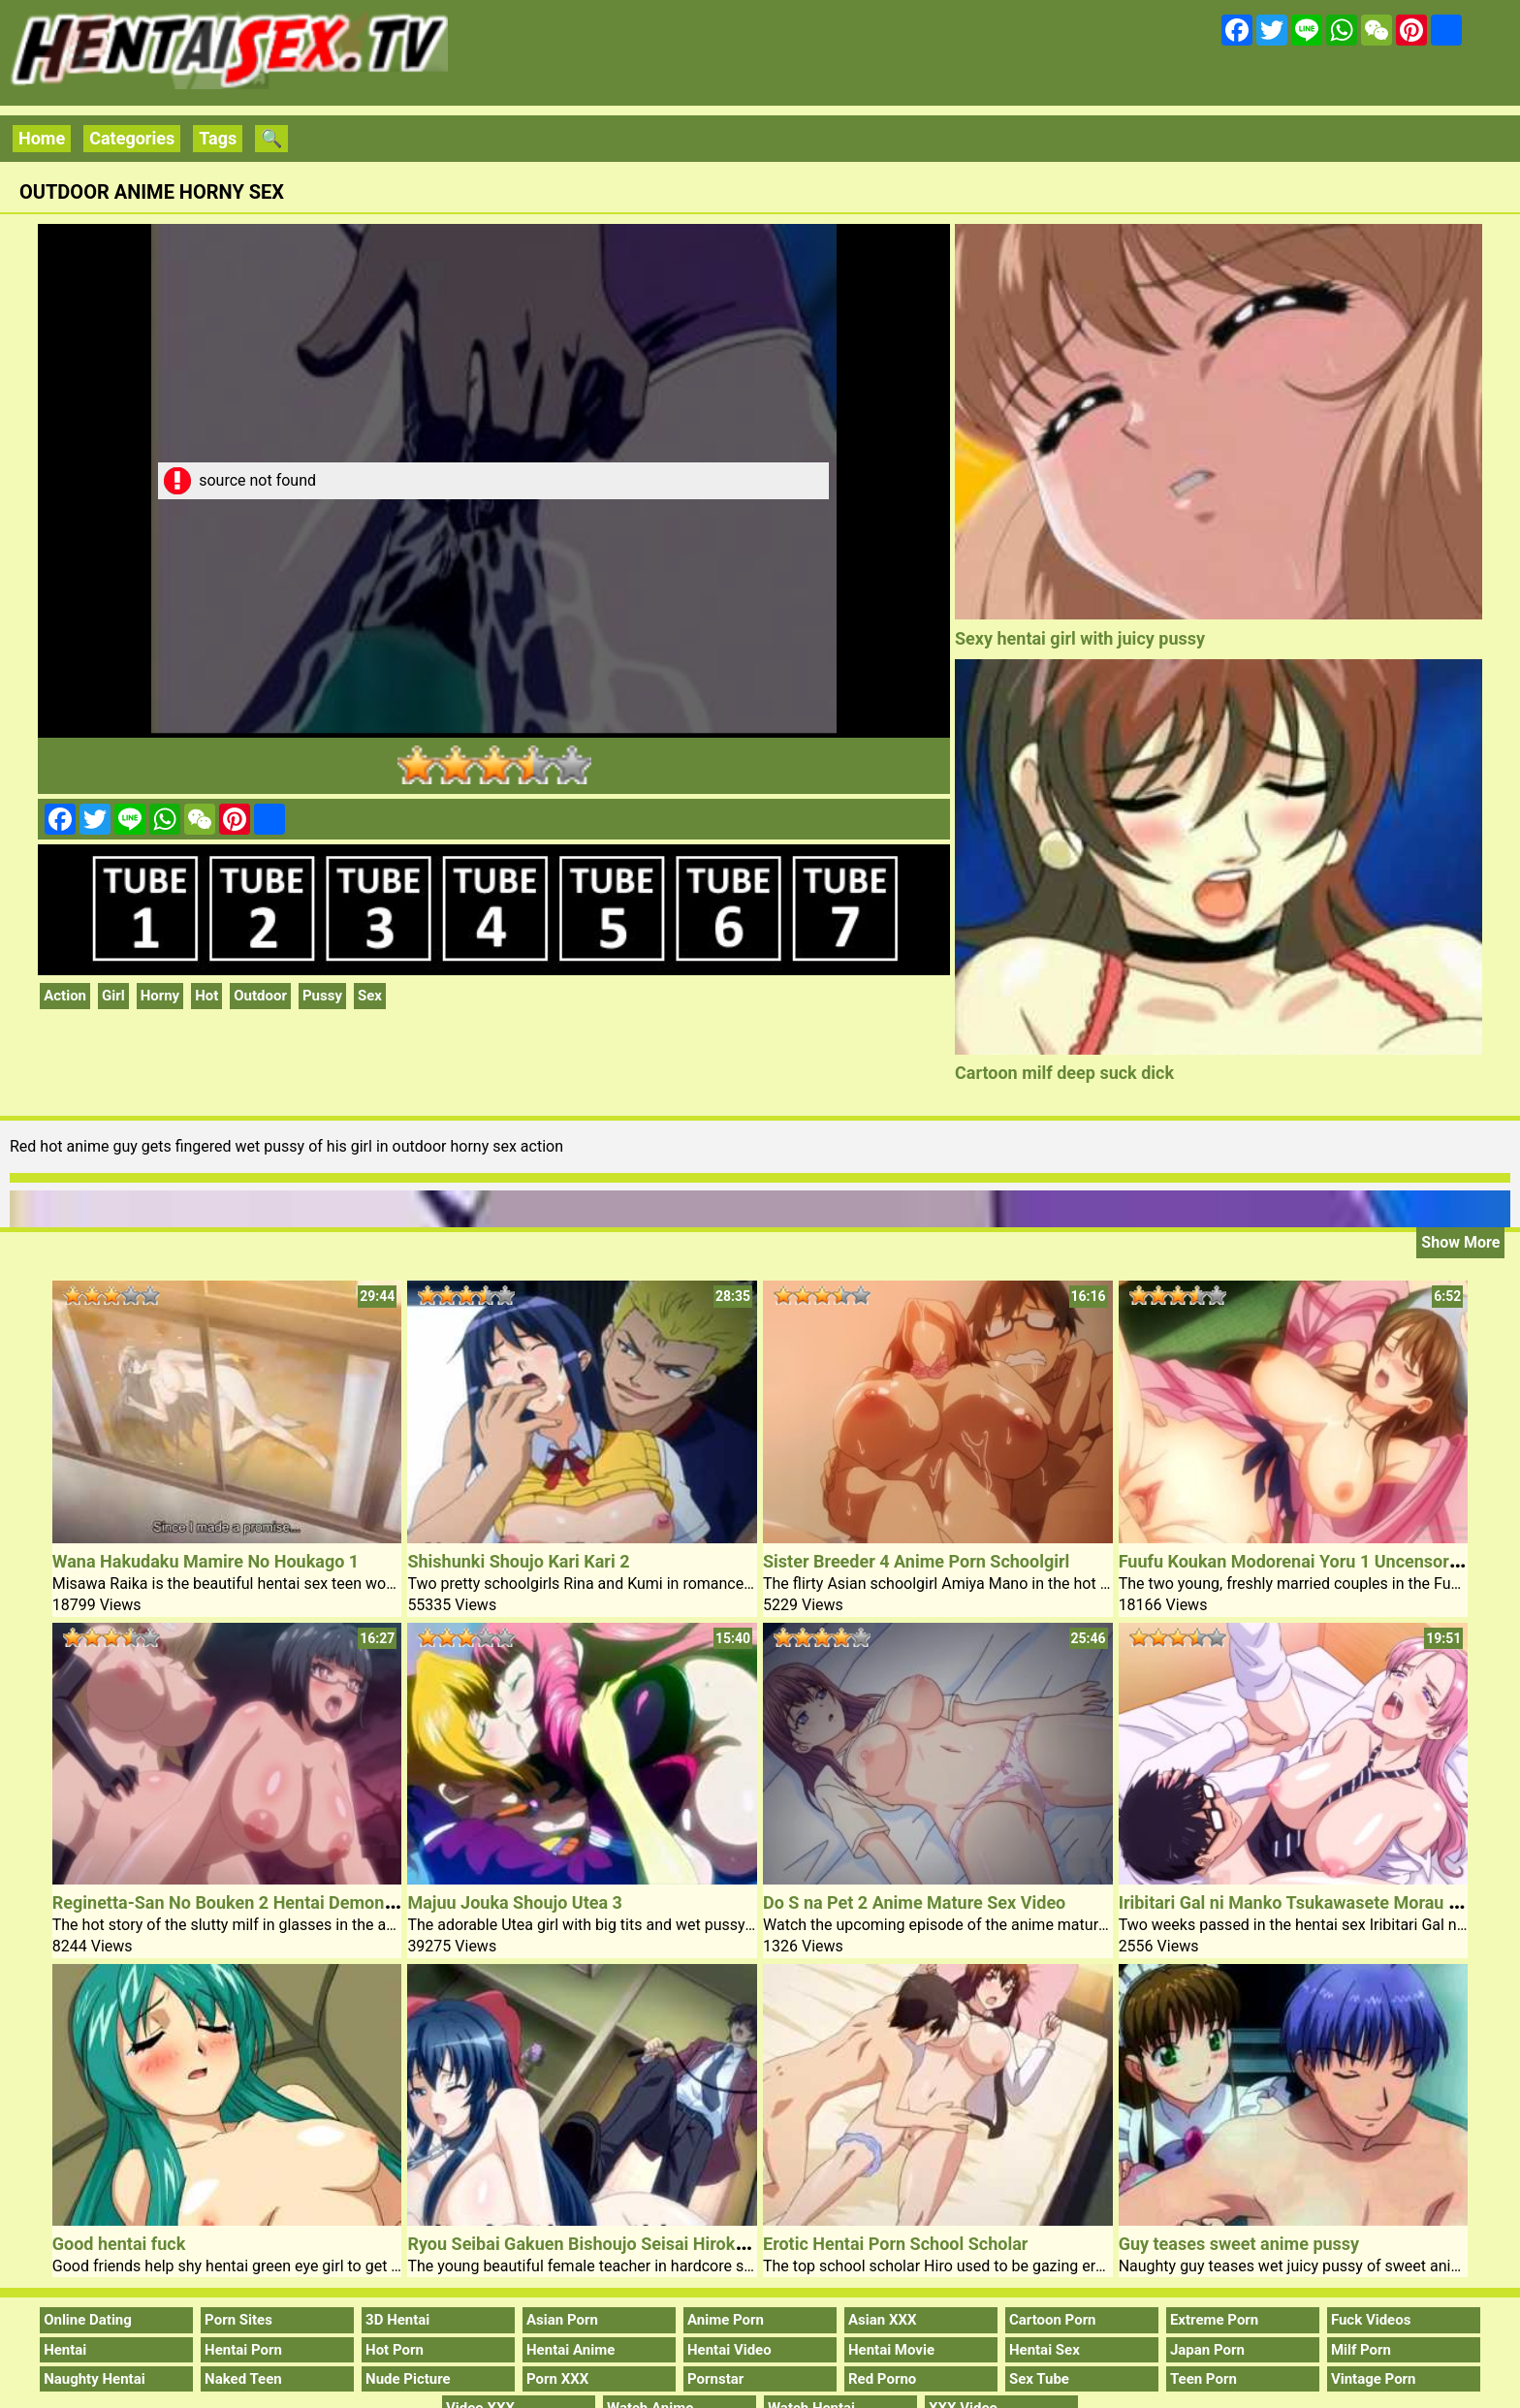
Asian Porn (562, 2320)
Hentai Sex (1044, 2350)
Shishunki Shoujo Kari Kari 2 (518, 1561)
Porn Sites (238, 2320)
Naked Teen (243, 2379)
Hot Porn (394, 2350)
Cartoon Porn (1052, 2320)
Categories (131, 138)
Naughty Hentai (94, 2379)
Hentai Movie (891, 2350)
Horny (160, 995)
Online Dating (88, 2320)
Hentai (65, 2350)
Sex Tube (1039, 2379)
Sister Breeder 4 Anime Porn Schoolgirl (916, 1561)
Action (65, 995)
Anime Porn (725, 2320)
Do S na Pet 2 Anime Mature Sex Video (914, 1902)
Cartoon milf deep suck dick (1064, 1072)
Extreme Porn (1214, 2320)
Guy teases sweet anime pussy (1239, 2244)
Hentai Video (729, 2350)
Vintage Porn (1373, 2379)
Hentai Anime (570, 2350)
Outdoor (260, 995)
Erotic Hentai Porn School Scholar (895, 2244)
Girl (113, 995)
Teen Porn (1203, 2379)
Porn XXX (557, 2379)
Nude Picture (408, 2379)
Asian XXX (882, 2320)
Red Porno (882, 2379)
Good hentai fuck (119, 2244)
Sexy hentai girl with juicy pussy (1080, 638)
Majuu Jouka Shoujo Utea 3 (514, 1902)
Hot (206, 995)
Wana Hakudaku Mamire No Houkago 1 (205, 1561)
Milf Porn (1361, 2350)
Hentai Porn (243, 2350)
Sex (370, 995)
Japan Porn (1207, 2350)
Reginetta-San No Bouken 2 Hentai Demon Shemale (255, 1902)
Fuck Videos (1371, 2320)
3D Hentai (397, 2320)
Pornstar (715, 2379)
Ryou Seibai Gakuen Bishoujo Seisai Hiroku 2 (583, 2244)
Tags (218, 138)
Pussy (322, 995)
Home (41, 138)
